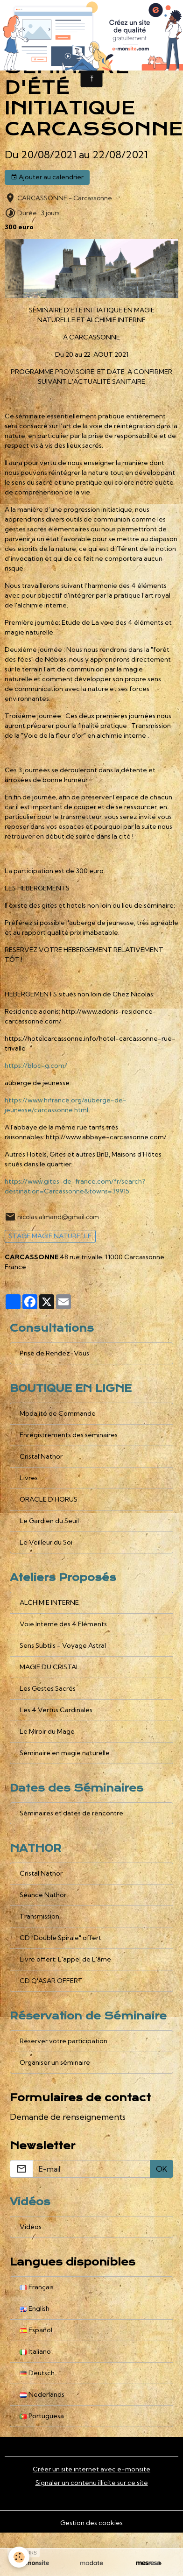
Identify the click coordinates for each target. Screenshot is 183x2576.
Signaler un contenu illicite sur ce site (91, 2482)
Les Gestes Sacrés (48, 1688)
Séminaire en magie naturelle (65, 1753)
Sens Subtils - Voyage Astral (63, 1645)
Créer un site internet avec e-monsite (91, 2469)
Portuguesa (42, 2416)
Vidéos (31, 2227)
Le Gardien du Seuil (49, 1521)
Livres (29, 1478)
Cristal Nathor (41, 1456)
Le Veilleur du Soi (46, 1542)
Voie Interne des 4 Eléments (63, 1624)
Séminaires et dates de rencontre (71, 1813)
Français (37, 2287)
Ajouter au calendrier (47, 177)
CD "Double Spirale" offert (60, 1938)
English (34, 2308)
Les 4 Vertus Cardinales (56, 1710)
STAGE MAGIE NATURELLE (50, 1236)
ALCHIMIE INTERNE (49, 1602)
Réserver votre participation (63, 2041)
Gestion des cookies (91, 2523)
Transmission (39, 1916)
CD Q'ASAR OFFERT (51, 1980)
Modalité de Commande (58, 1413)
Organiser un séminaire (55, 2062)
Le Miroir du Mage (47, 1731)
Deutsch (37, 2373)
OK (161, 2169)
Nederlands (42, 2394)
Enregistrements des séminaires (69, 1435)
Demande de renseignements (68, 2117)
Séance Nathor (43, 1895)
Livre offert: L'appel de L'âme (65, 1959)
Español (36, 2330)
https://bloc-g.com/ (36, 1065)
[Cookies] (18, 2557)
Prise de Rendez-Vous (54, 1353)
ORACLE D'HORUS (48, 1499)
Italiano (35, 2351)
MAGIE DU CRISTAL (50, 1667)
